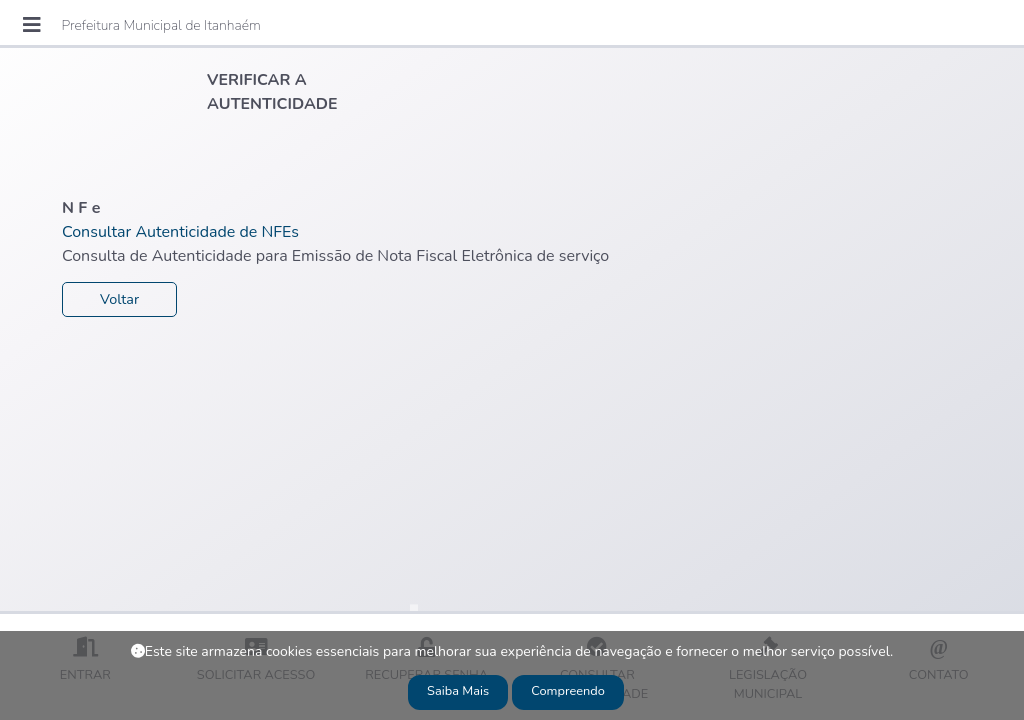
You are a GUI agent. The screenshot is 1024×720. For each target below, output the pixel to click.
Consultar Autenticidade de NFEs (180, 232)
